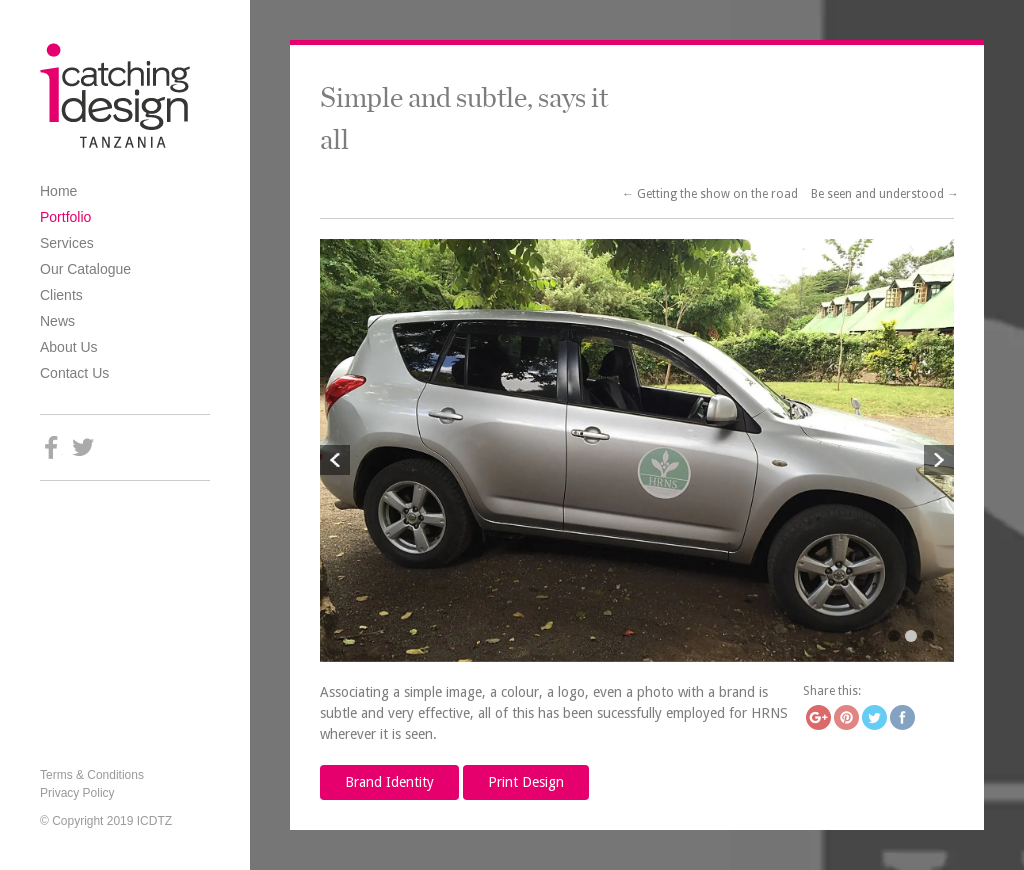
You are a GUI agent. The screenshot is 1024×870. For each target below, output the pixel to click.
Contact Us (74, 373)
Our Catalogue (85, 269)
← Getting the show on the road (711, 194)
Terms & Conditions (92, 775)
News (57, 321)
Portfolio (65, 217)
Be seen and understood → (885, 194)
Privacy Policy (77, 793)
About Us (69, 347)
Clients (61, 295)
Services (67, 243)
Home (58, 191)
